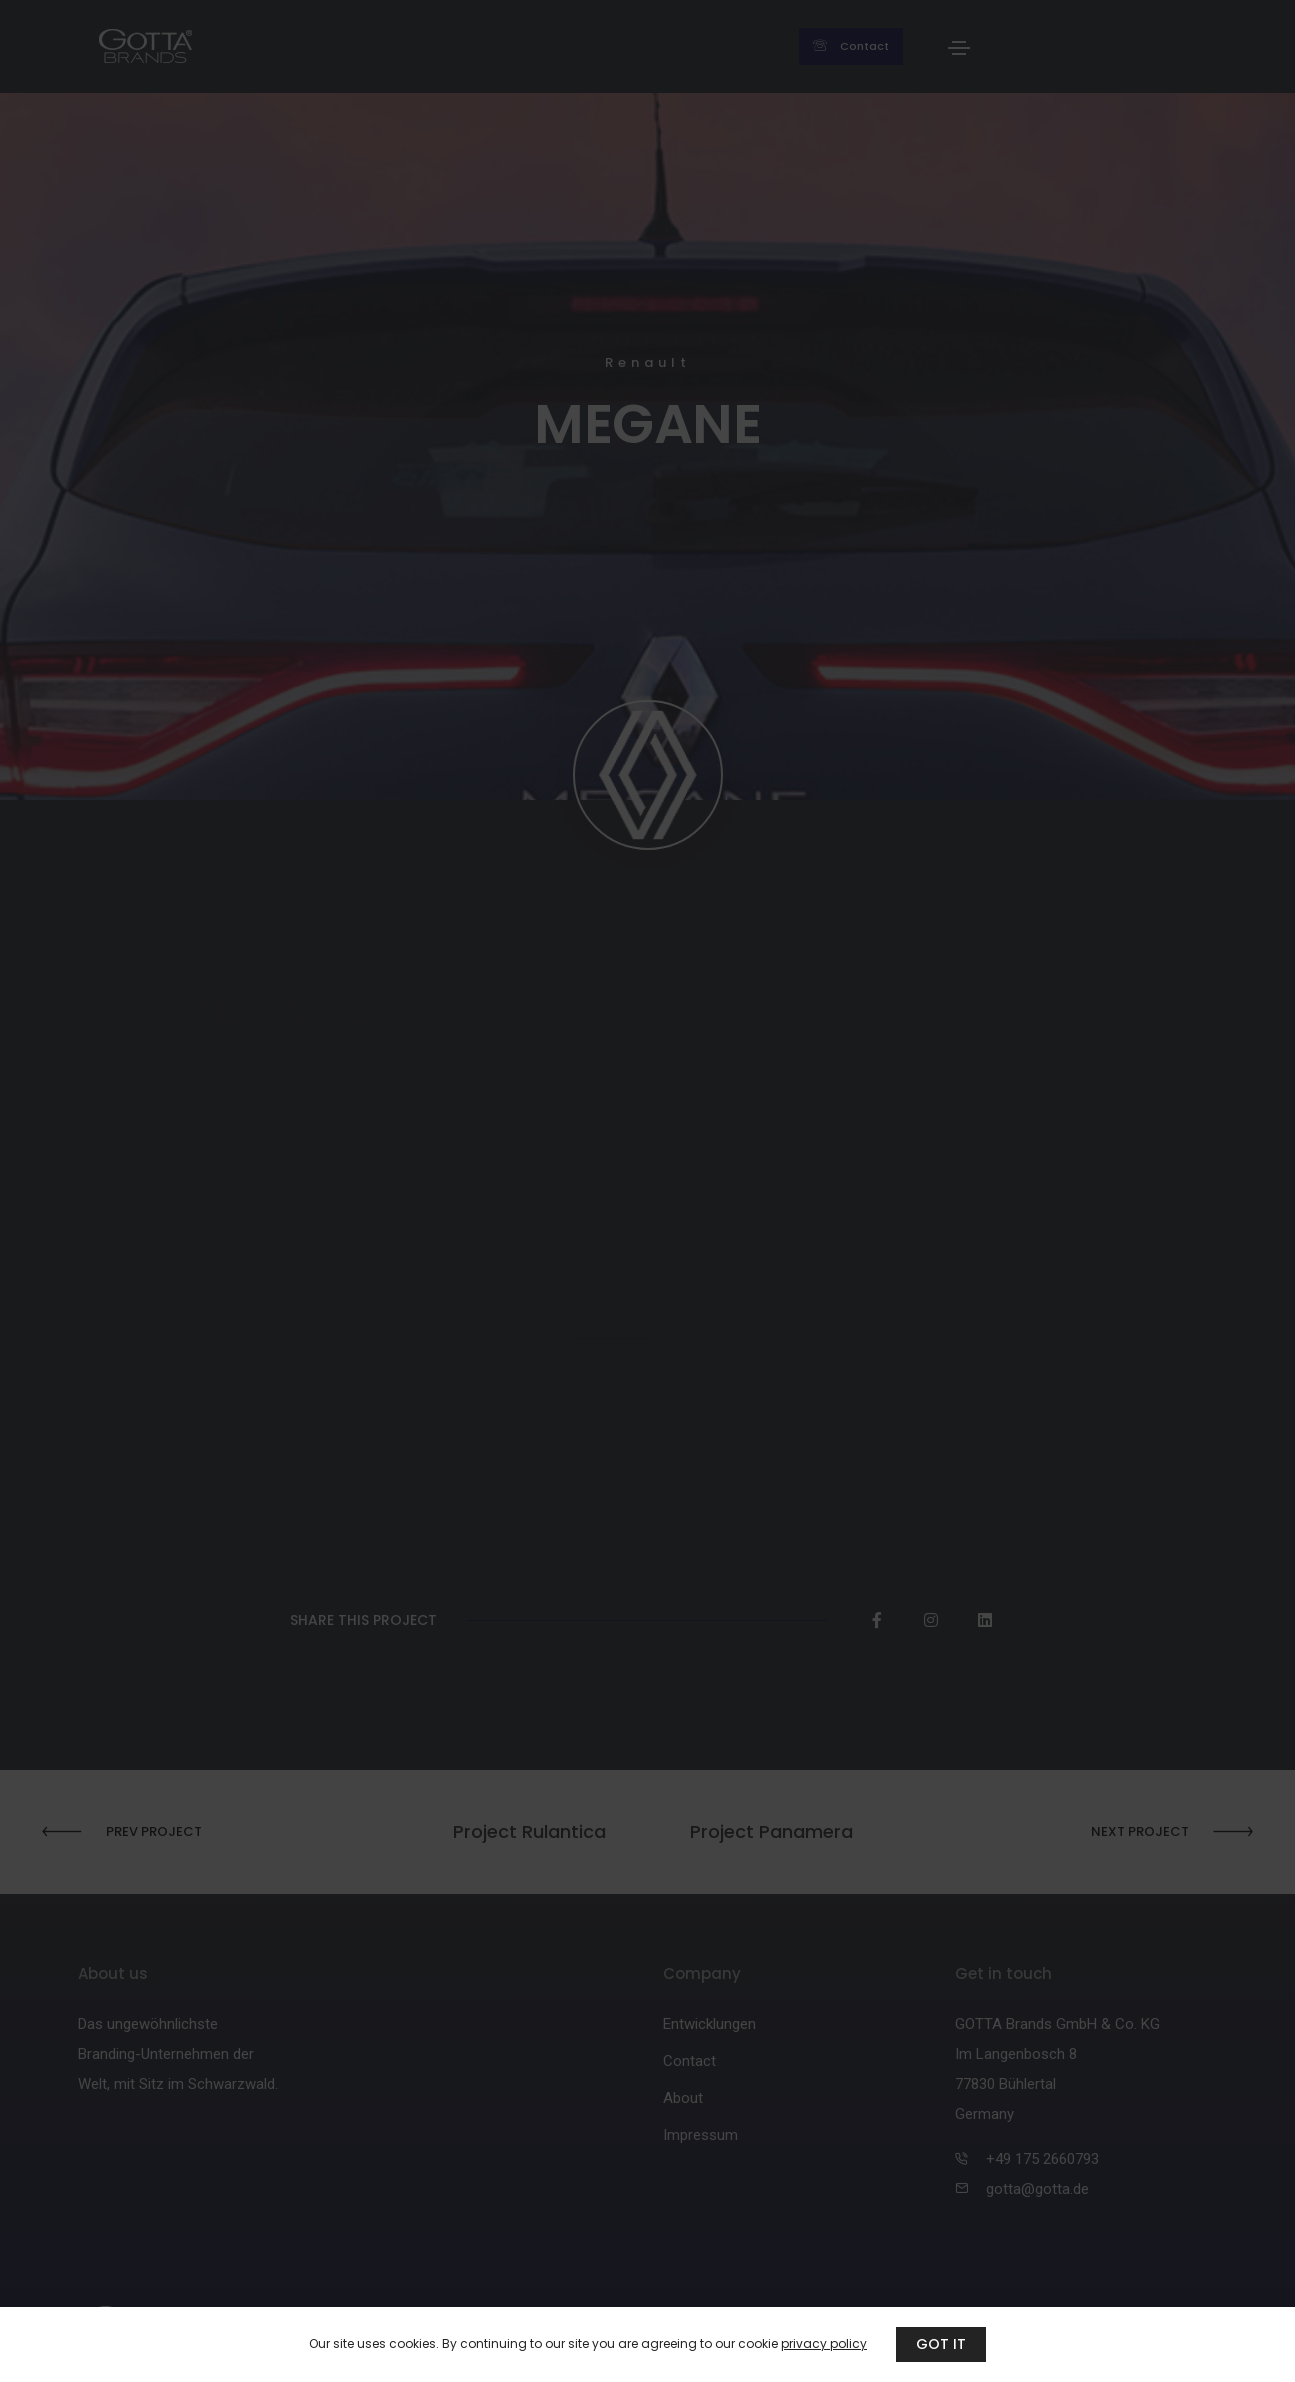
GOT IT (941, 2344)
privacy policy (824, 2343)
